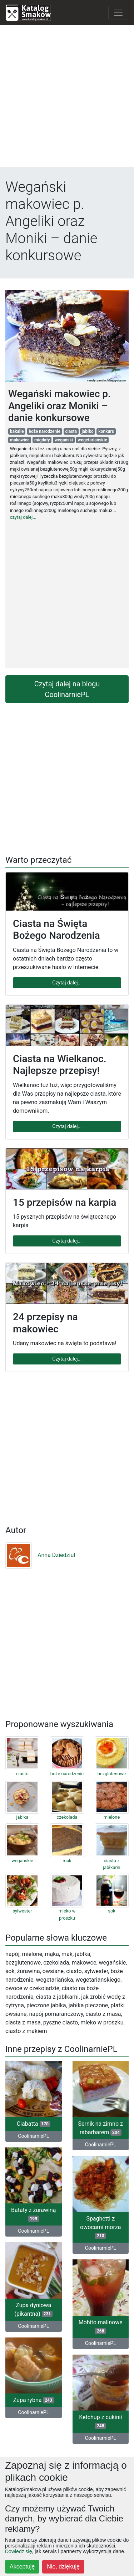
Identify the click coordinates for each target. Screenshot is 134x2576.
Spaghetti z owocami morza (100, 2227)
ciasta (71, 431)
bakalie (17, 431)
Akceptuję (22, 2567)
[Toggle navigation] (118, 13)
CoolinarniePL (33, 2136)
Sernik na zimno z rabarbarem (100, 2128)
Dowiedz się (18, 2551)
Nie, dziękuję (63, 2567)
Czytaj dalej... (66, 982)
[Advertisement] (67, 98)
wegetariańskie (92, 439)
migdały (42, 439)
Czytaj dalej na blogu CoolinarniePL (67, 689)
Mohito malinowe (101, 2326)
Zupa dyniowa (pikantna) (33, 2309)
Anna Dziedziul (40, 1555)
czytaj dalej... (23, 517)
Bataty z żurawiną (33, 2214)
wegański (64, 439)
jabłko (88, 431)
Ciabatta (33, 2123)
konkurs (106, 431)
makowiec (20, 439)
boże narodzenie (44, 431)
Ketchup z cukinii (100, 2421)
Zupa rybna (33, 2400)
